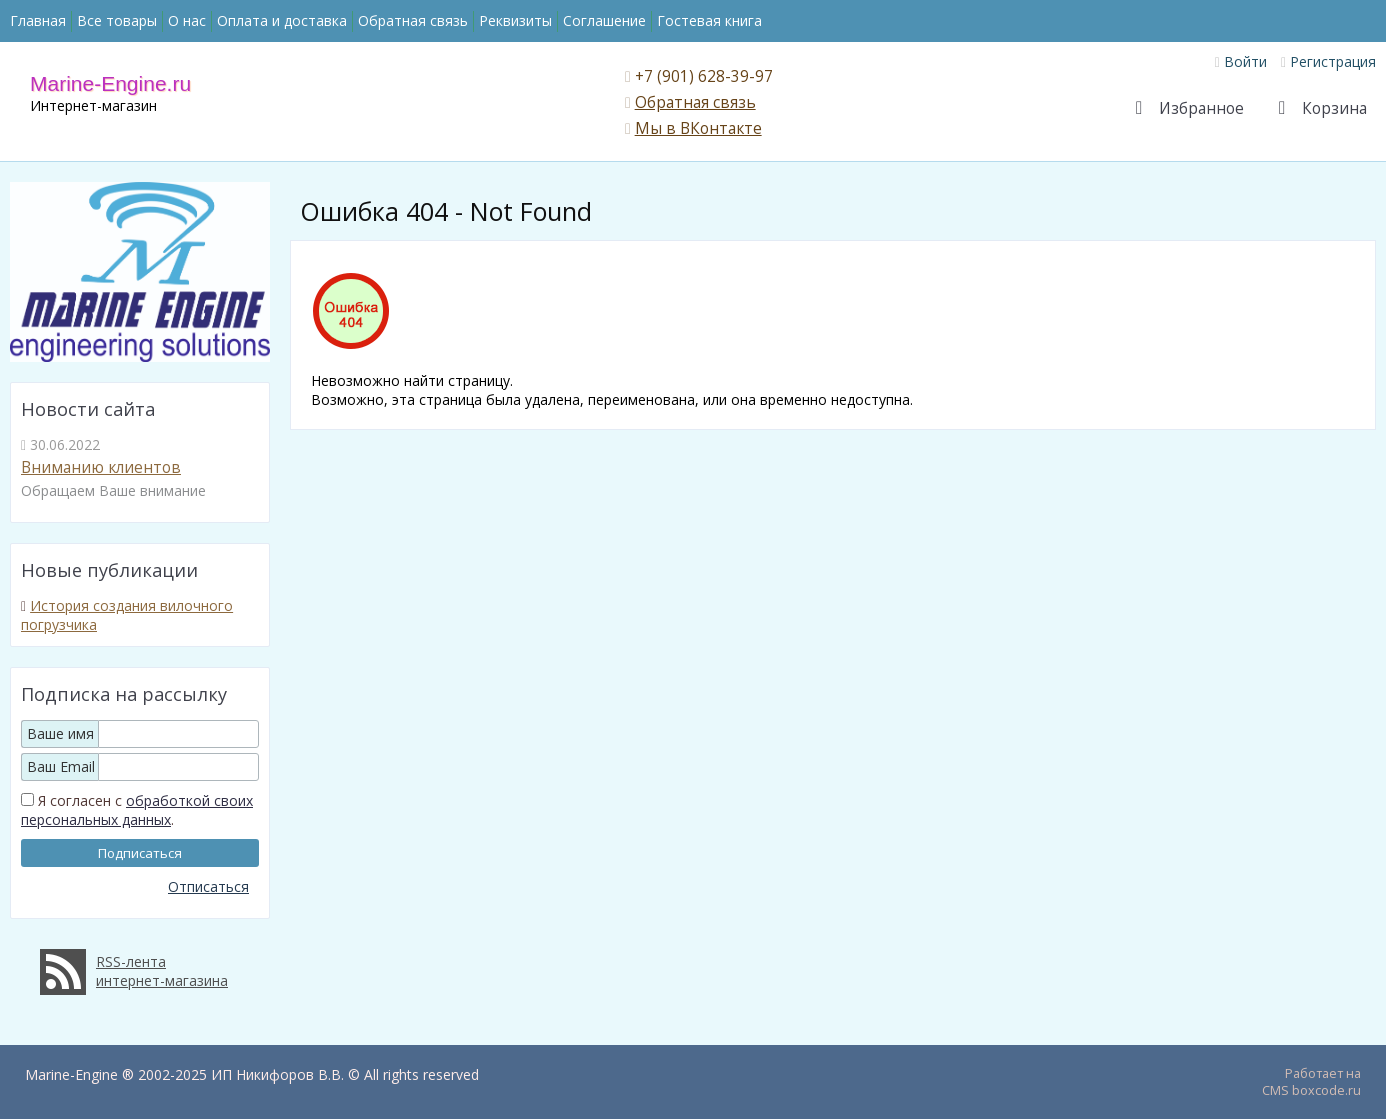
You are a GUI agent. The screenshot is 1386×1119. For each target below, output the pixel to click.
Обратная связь (413, 20)
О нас (187, 20)
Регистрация (1328, 61)
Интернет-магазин (93, 105)
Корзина (1330, 108)
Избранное (1197, 108)
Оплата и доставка (282, 20)
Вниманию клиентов (101, 467)
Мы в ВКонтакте (698, 128)
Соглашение (604, 20)
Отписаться (208, 886)
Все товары (117, 20)
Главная (38, 20)
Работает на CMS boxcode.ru (1311, 1082)
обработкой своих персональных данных (137, 810)
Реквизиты (515, 20)
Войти (1241, 61)
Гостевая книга (709, 20)
